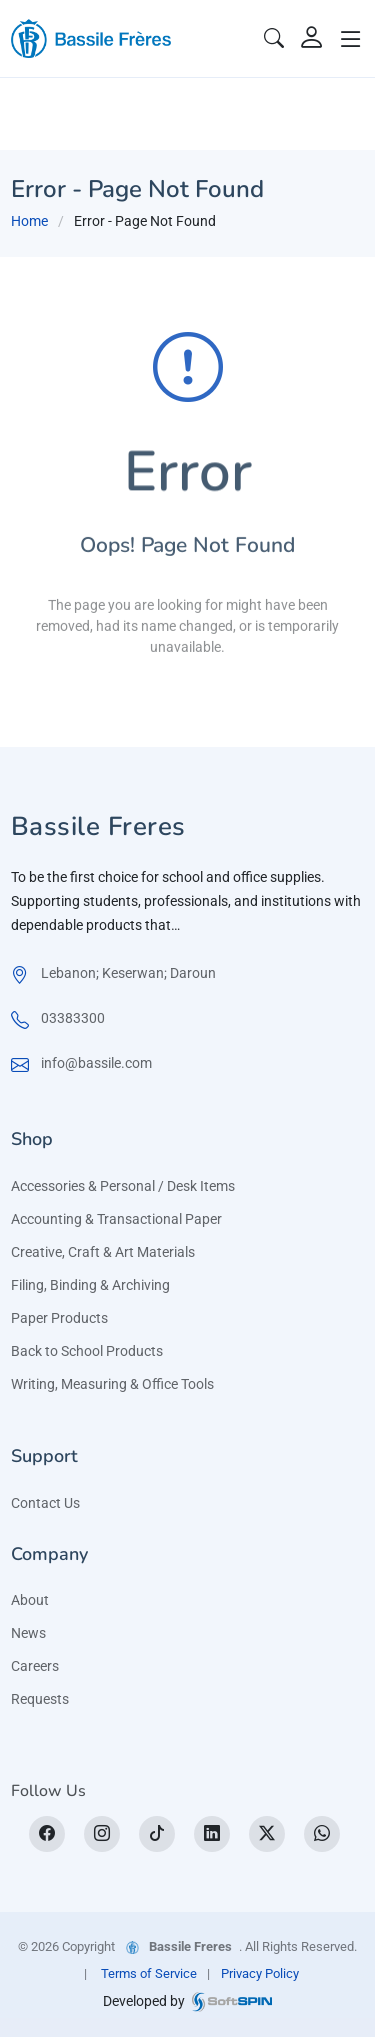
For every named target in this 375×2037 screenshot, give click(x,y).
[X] (267, 1834)
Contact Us (45, 1503)
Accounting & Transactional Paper (116, 1219)
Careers (35, 1666)
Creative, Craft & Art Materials (103, 1252)
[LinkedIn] (212, 1834)
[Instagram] (102, 1834)
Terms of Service (149, 1973)
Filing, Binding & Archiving (90, 1285)
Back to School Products (87, 1351)
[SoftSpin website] (232, 2000)
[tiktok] (157, 1834)
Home (29, 221)
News (28, 1633)
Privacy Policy (260, 1973)
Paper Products (59, 1318)
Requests (40, 1699)
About (30, 1600)
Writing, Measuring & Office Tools (112, 1384)
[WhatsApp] (322, 1834)
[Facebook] (47, 1834)
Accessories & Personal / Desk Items (123, 1186)
